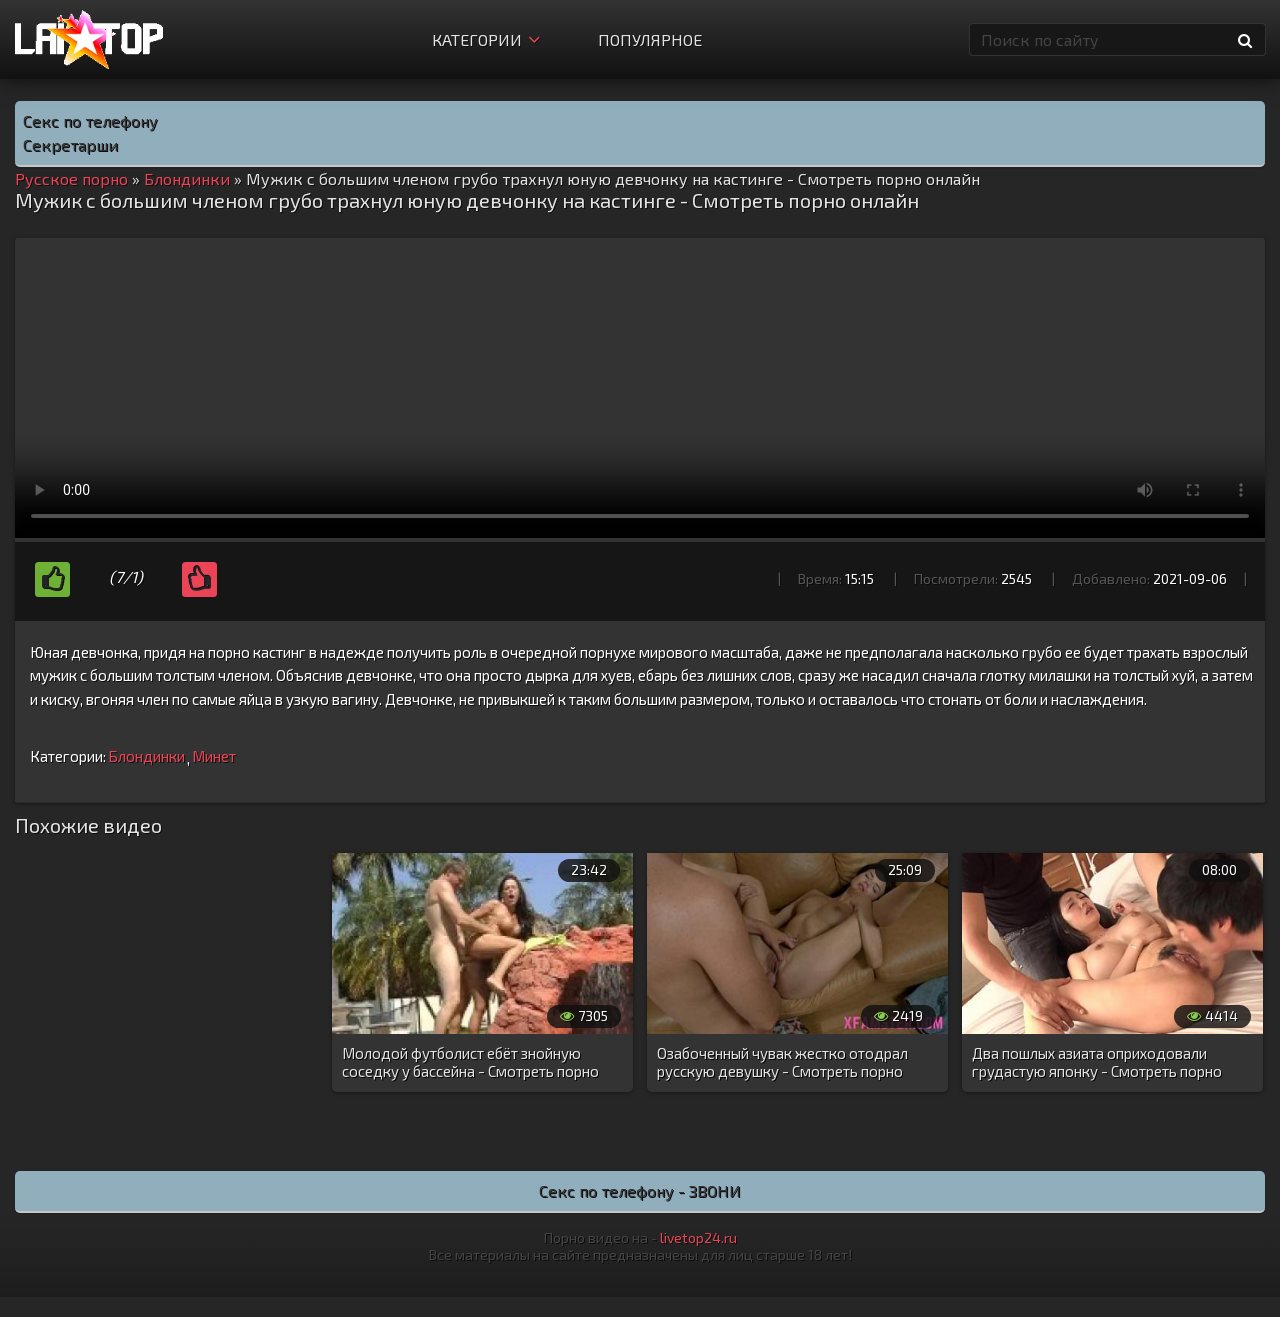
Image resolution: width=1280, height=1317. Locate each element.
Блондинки (146, 756)
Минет (214, 756)
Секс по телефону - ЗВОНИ (640, 1190)
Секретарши (70, 144)
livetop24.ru (698, 1237)
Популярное (650, 39)
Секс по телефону (90, 120)
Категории (486, 39)
